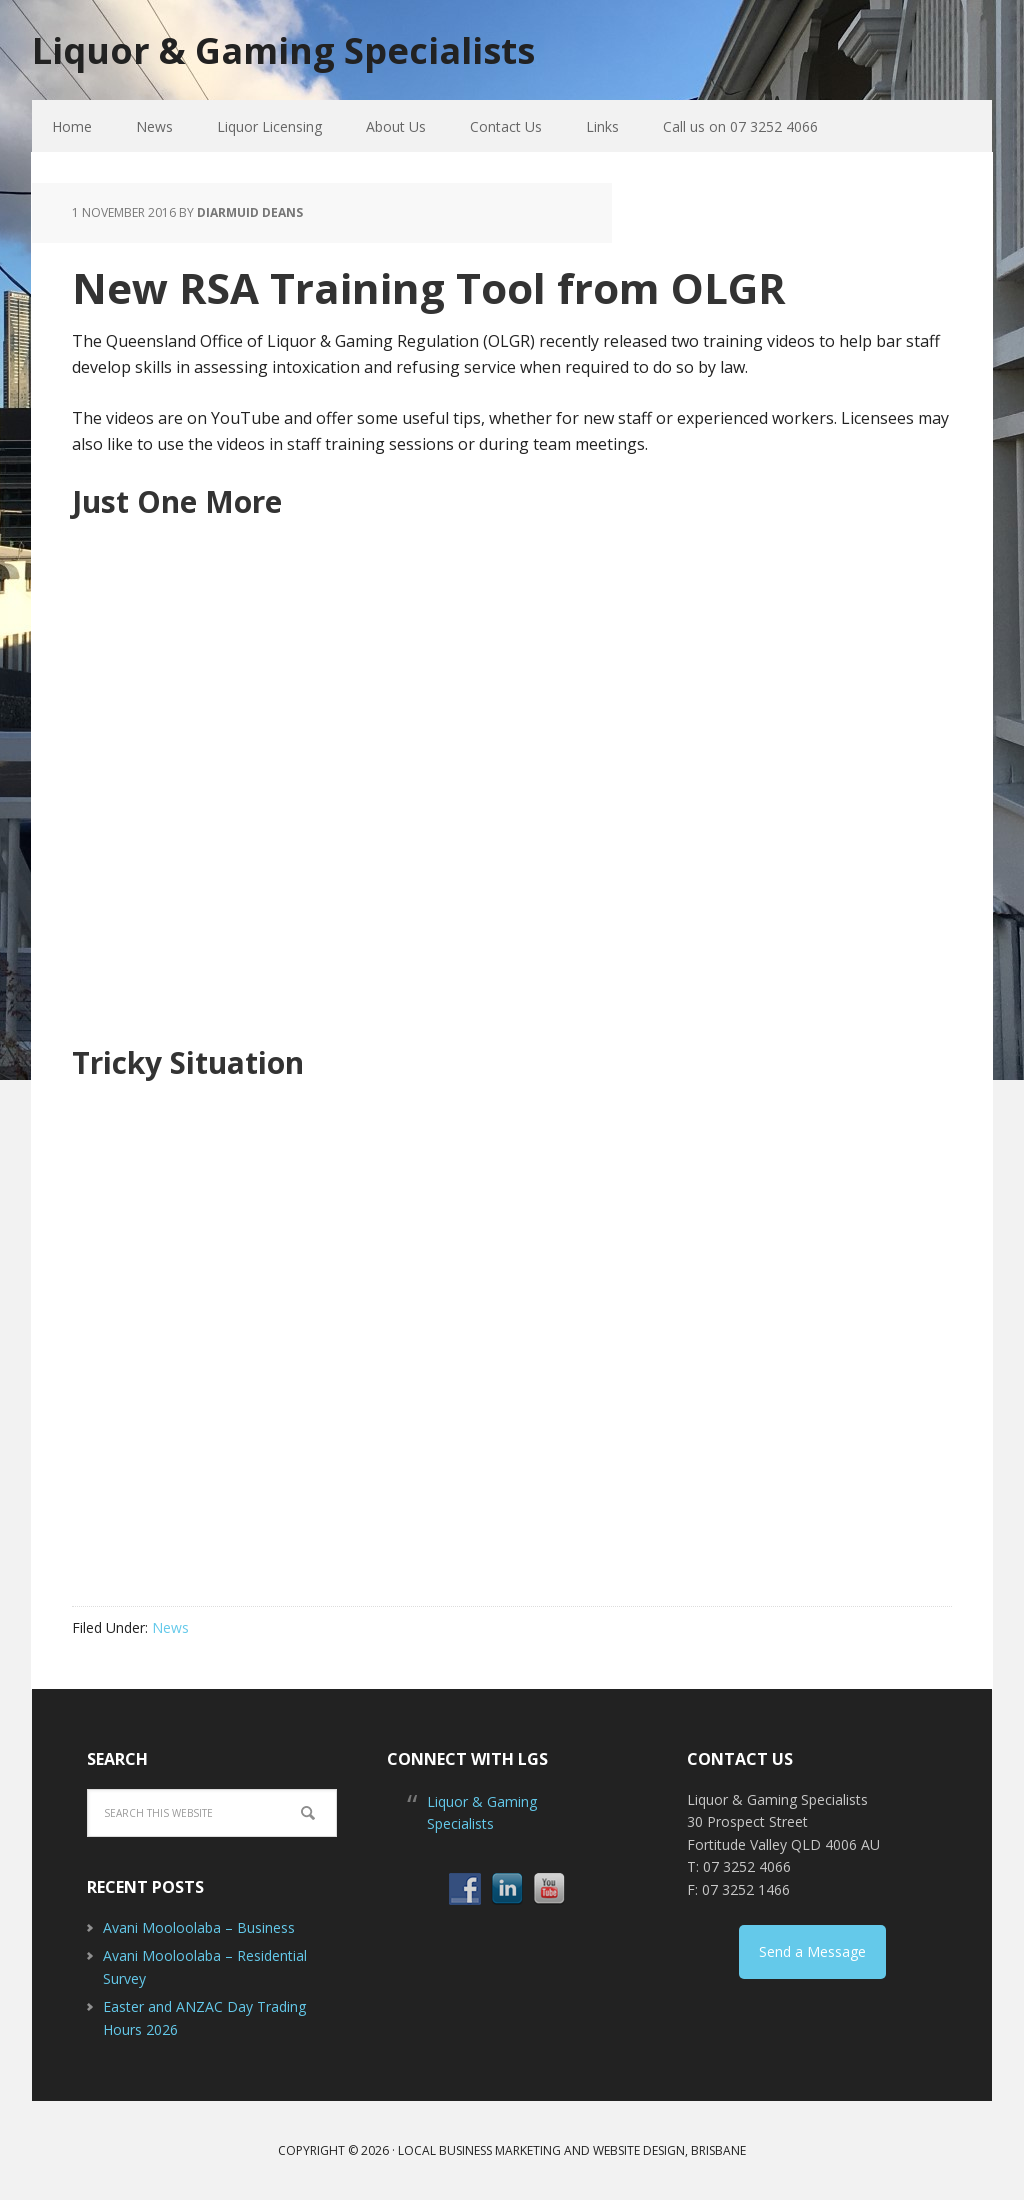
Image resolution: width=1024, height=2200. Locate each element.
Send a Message (812, 1951)
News (170, 1627)
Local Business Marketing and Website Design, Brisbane (572, 2150)
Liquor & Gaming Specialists (283, 49)
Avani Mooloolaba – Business (199, 1927)
